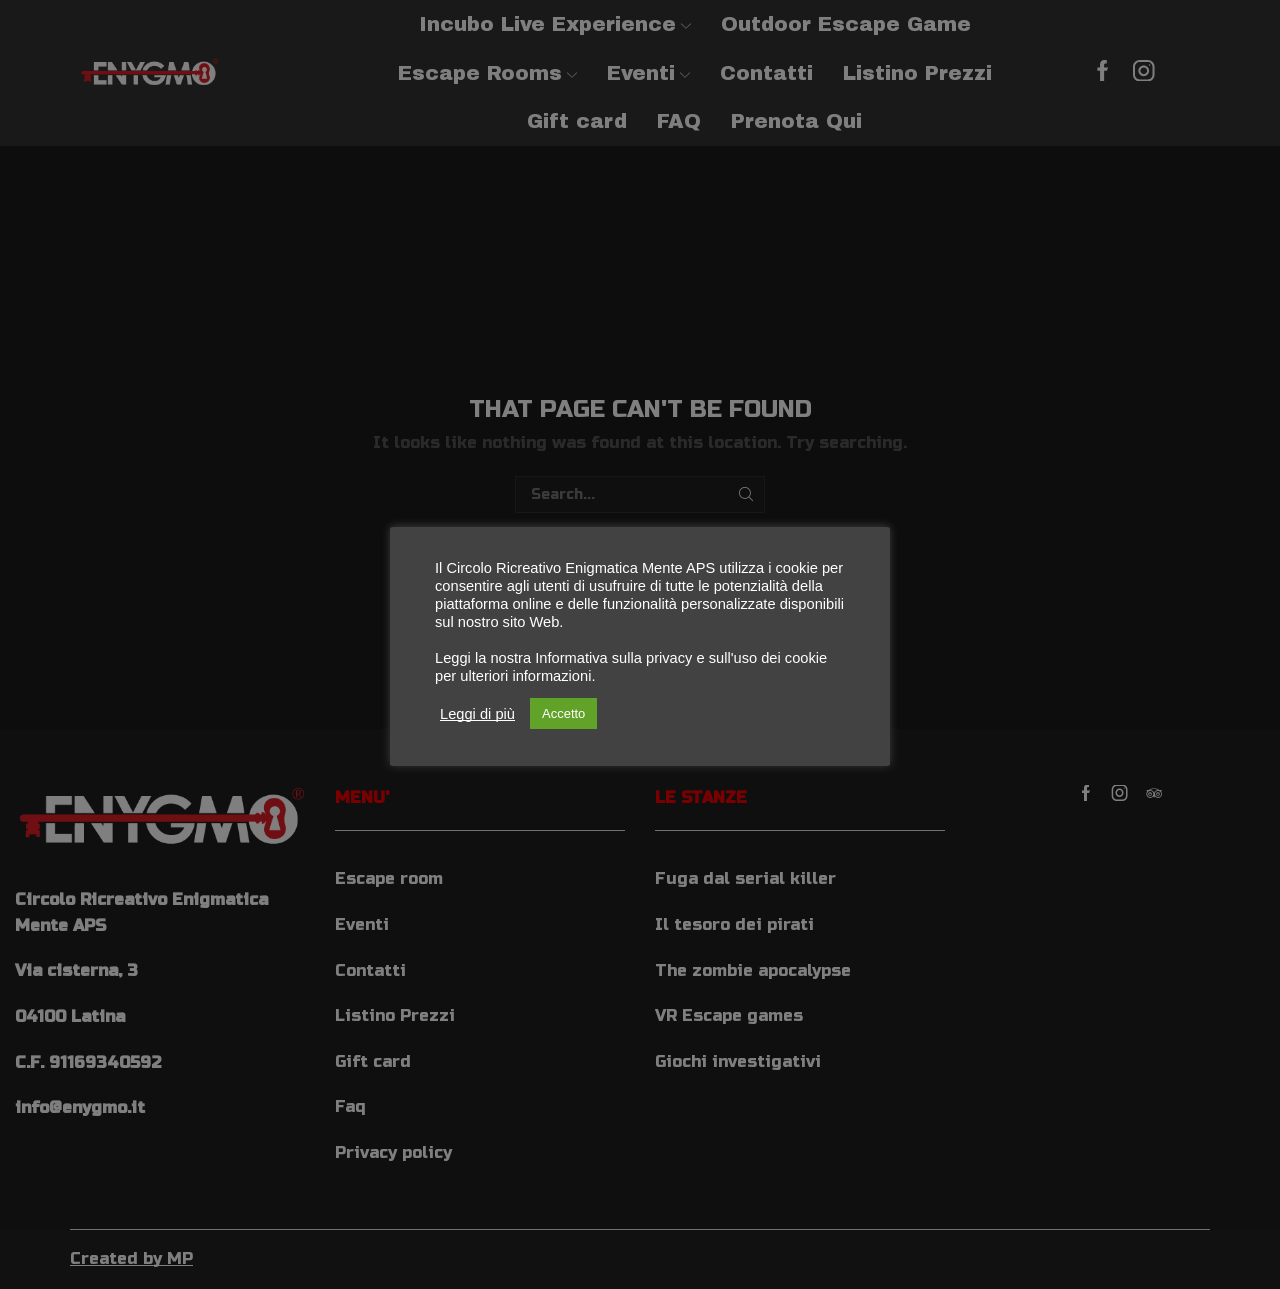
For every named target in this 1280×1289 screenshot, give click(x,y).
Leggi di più (477, 714)
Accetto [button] (563, 713)
